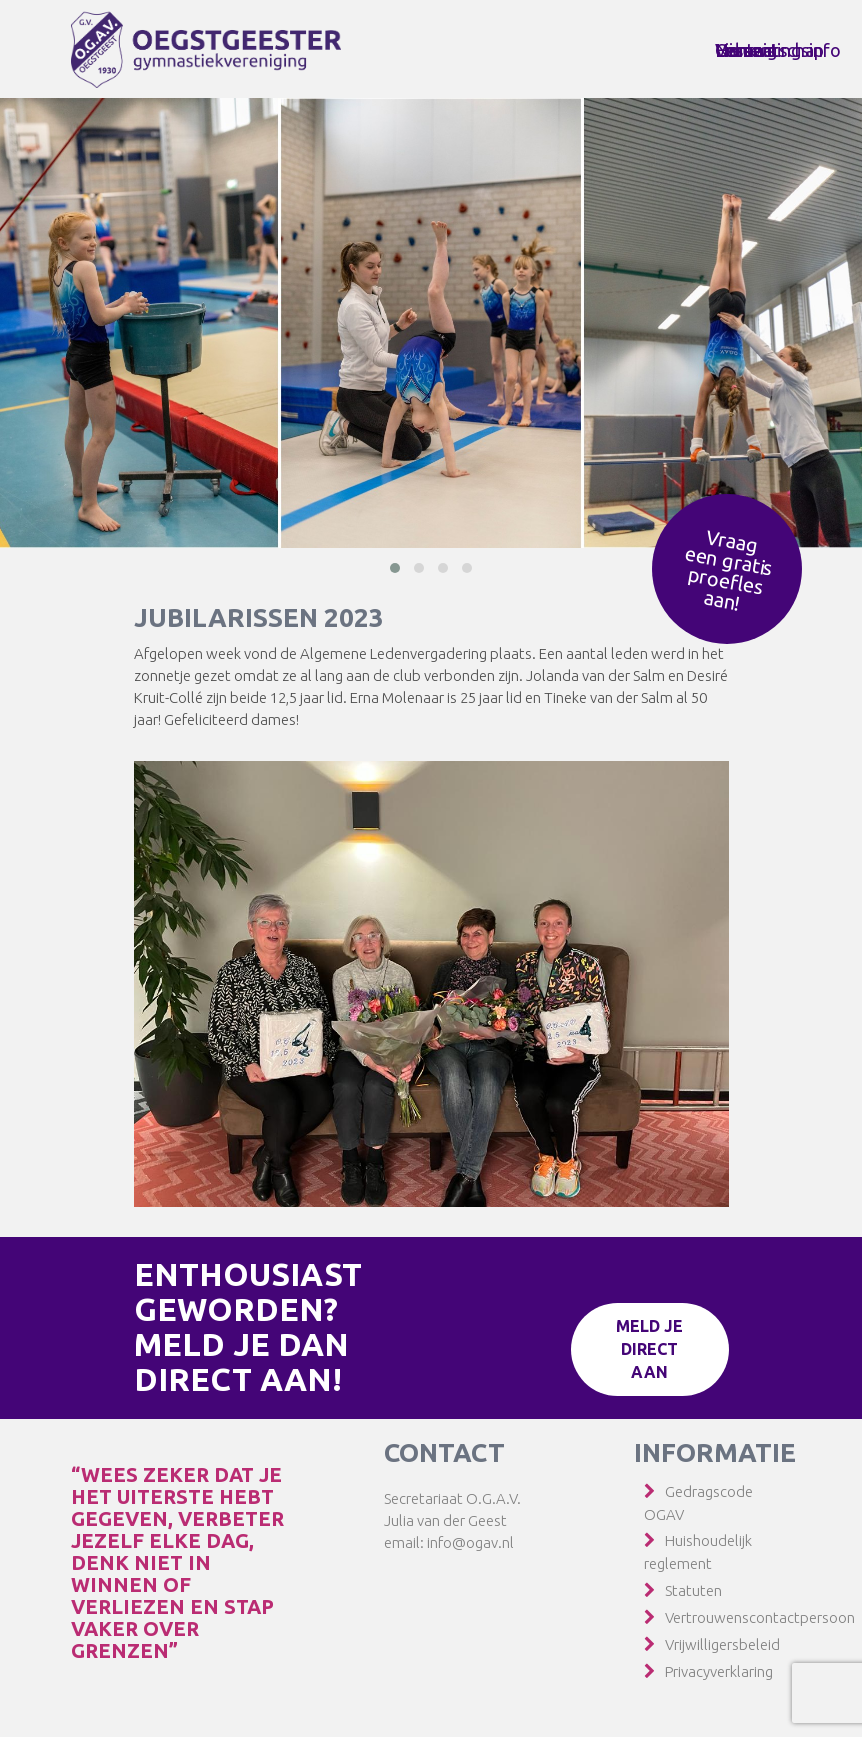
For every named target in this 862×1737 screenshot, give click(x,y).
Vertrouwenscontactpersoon (760, 1617)
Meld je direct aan (650, 1349)
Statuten (693, 1590)
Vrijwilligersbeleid (722, 1644)
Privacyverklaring (719, 1671)
